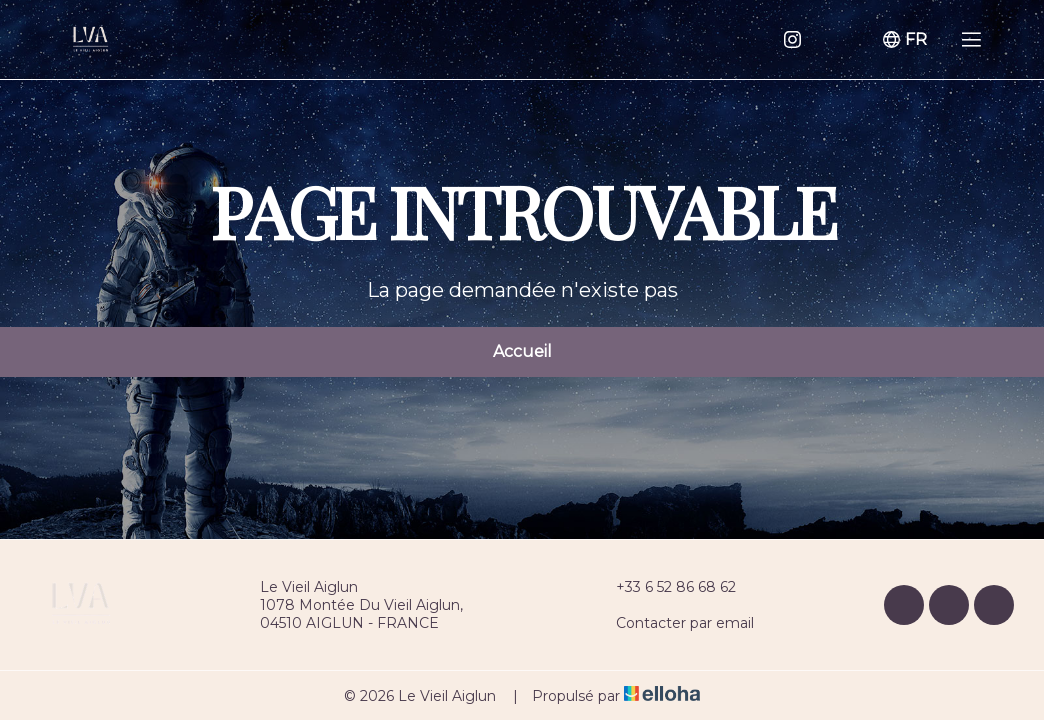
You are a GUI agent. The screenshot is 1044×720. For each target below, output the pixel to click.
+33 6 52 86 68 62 (664, 587)
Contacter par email (673, 623)
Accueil (522, 351)
